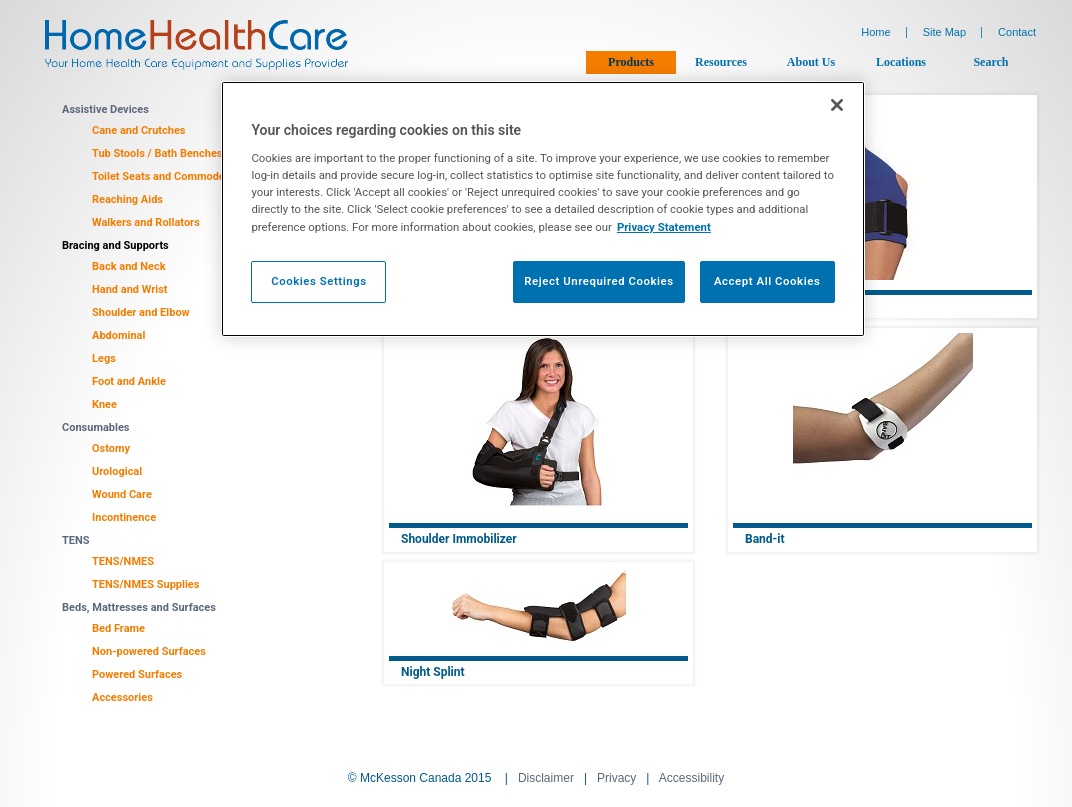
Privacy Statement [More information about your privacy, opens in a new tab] (664, 227)
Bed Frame (118, 628)
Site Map (944, 32)
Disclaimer (546, 778)
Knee (104, 404)
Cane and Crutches (139, 130)
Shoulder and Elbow (141, 312)
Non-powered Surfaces (149, 651)
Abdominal (118, 335)
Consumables (96, 427)
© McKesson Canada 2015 (420, 778)
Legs (104, 358)
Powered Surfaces (137, 674)
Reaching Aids (127, 199)
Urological (117, 471)
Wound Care (122, 494)
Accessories (122, 697)
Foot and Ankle (129, 381)
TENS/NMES (123, 561)
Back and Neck (129, 266)
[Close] (837, 105)
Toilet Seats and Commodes (161, 176)
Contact (1017, 32)
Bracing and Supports (115, 245)
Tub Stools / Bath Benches (157, 153)
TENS (76, 540)
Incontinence (124, 517)
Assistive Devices (105, 109)
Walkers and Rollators (146, 222)
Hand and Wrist (130, 289)
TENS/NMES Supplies (145, 584)
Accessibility (691, 778)
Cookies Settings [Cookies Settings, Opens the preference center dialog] (319, 281)
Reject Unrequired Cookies (598, 281)
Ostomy (111, 448)
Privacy (616, 778)
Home (875, 32)
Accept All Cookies (767, 281)
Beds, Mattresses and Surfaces (139, 607)
